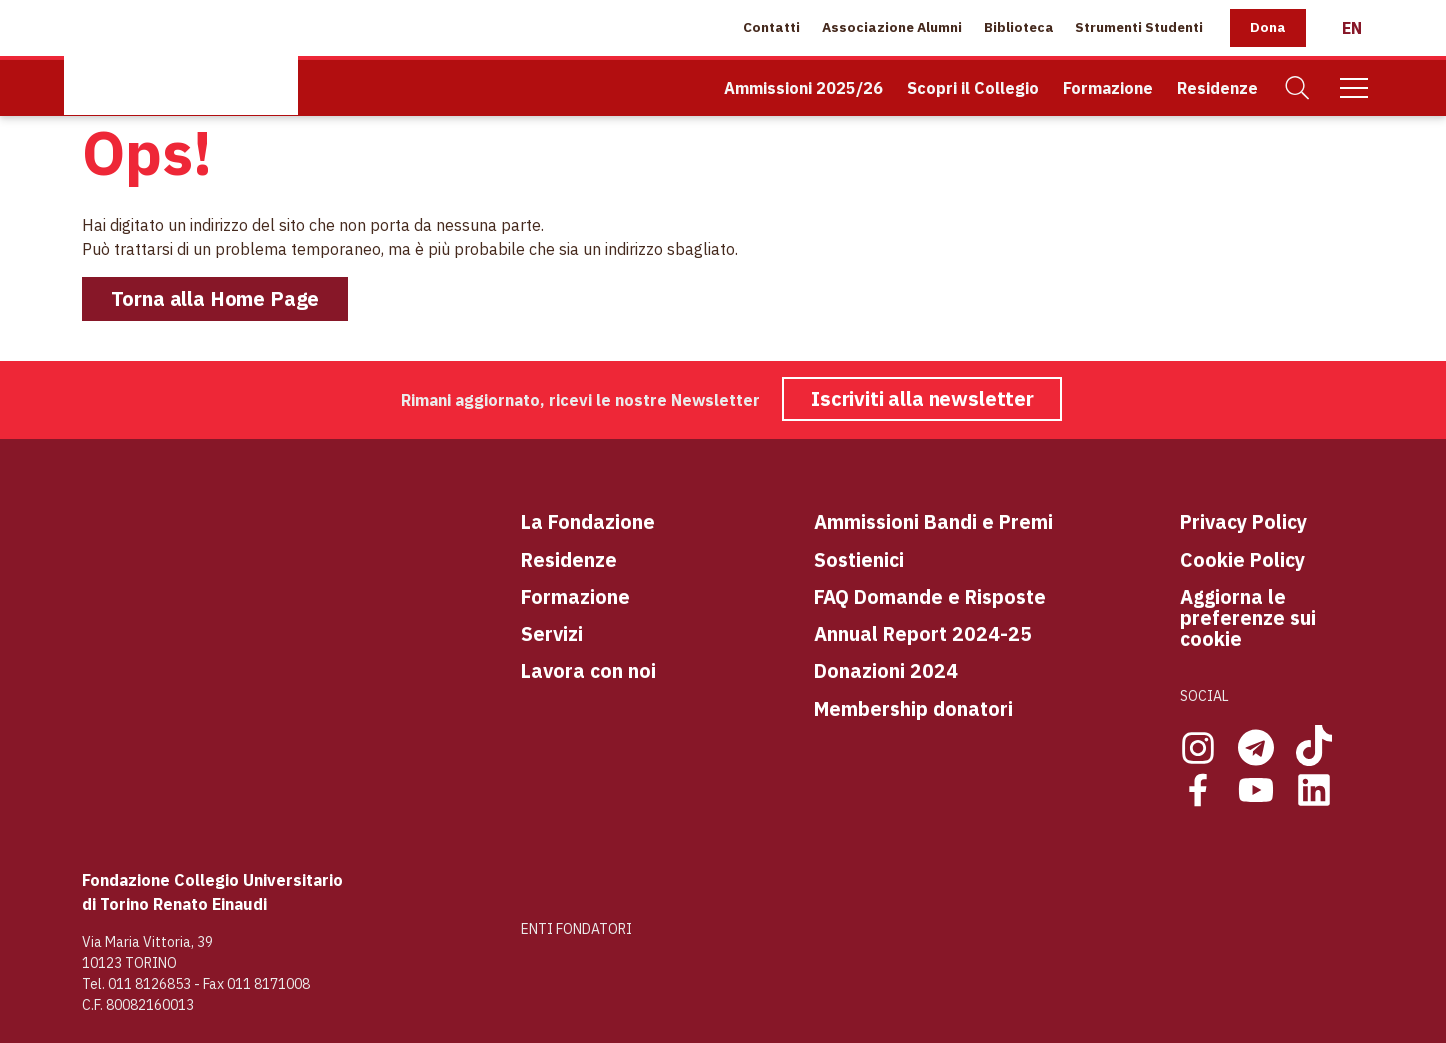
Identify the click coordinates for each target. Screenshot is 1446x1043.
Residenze (1217, 88)
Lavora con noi (588, 670)
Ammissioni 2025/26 (803, 88)
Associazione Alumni (892, 27)
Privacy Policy (1243, 521)
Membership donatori (913, 708)
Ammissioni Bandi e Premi (933, 521)
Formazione (1108, 88)
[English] (1352, 28)
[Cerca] (1298, 88)
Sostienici (859, 559)
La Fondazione (588, 521)
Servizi (552, 633)
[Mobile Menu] (1354, 88)
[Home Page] (181, 57)
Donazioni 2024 (886, 670)
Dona (1268, 27)
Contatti (771, 27)
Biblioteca (1019, 27)
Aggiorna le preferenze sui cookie (1248, 618)
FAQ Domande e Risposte (930, 596)
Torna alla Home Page (215, 298)
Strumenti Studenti (1139, 27)
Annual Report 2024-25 (923, 633)
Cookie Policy (1242, 559)
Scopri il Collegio (973, 88)
